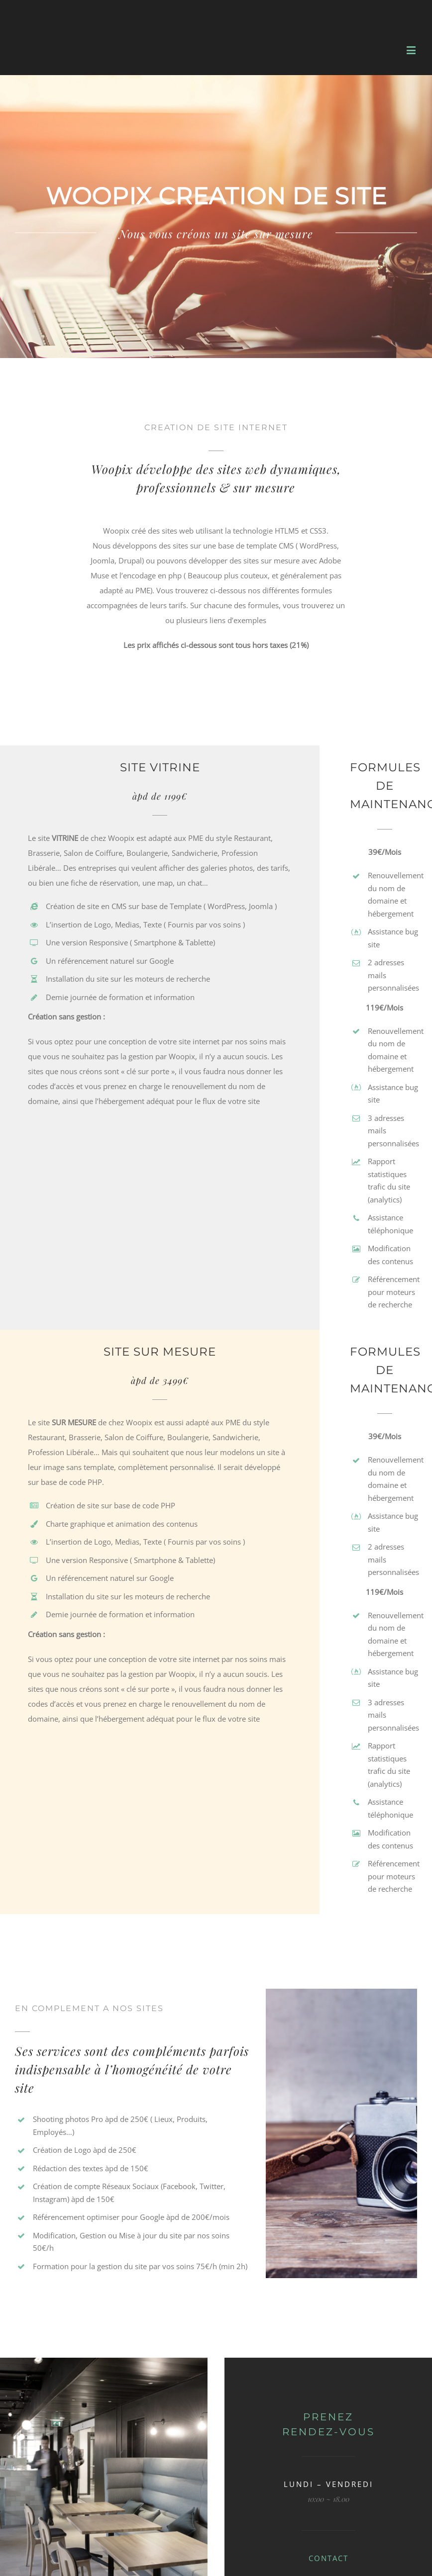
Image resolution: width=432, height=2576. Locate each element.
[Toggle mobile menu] (412, 50)
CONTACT (328, 2558)
